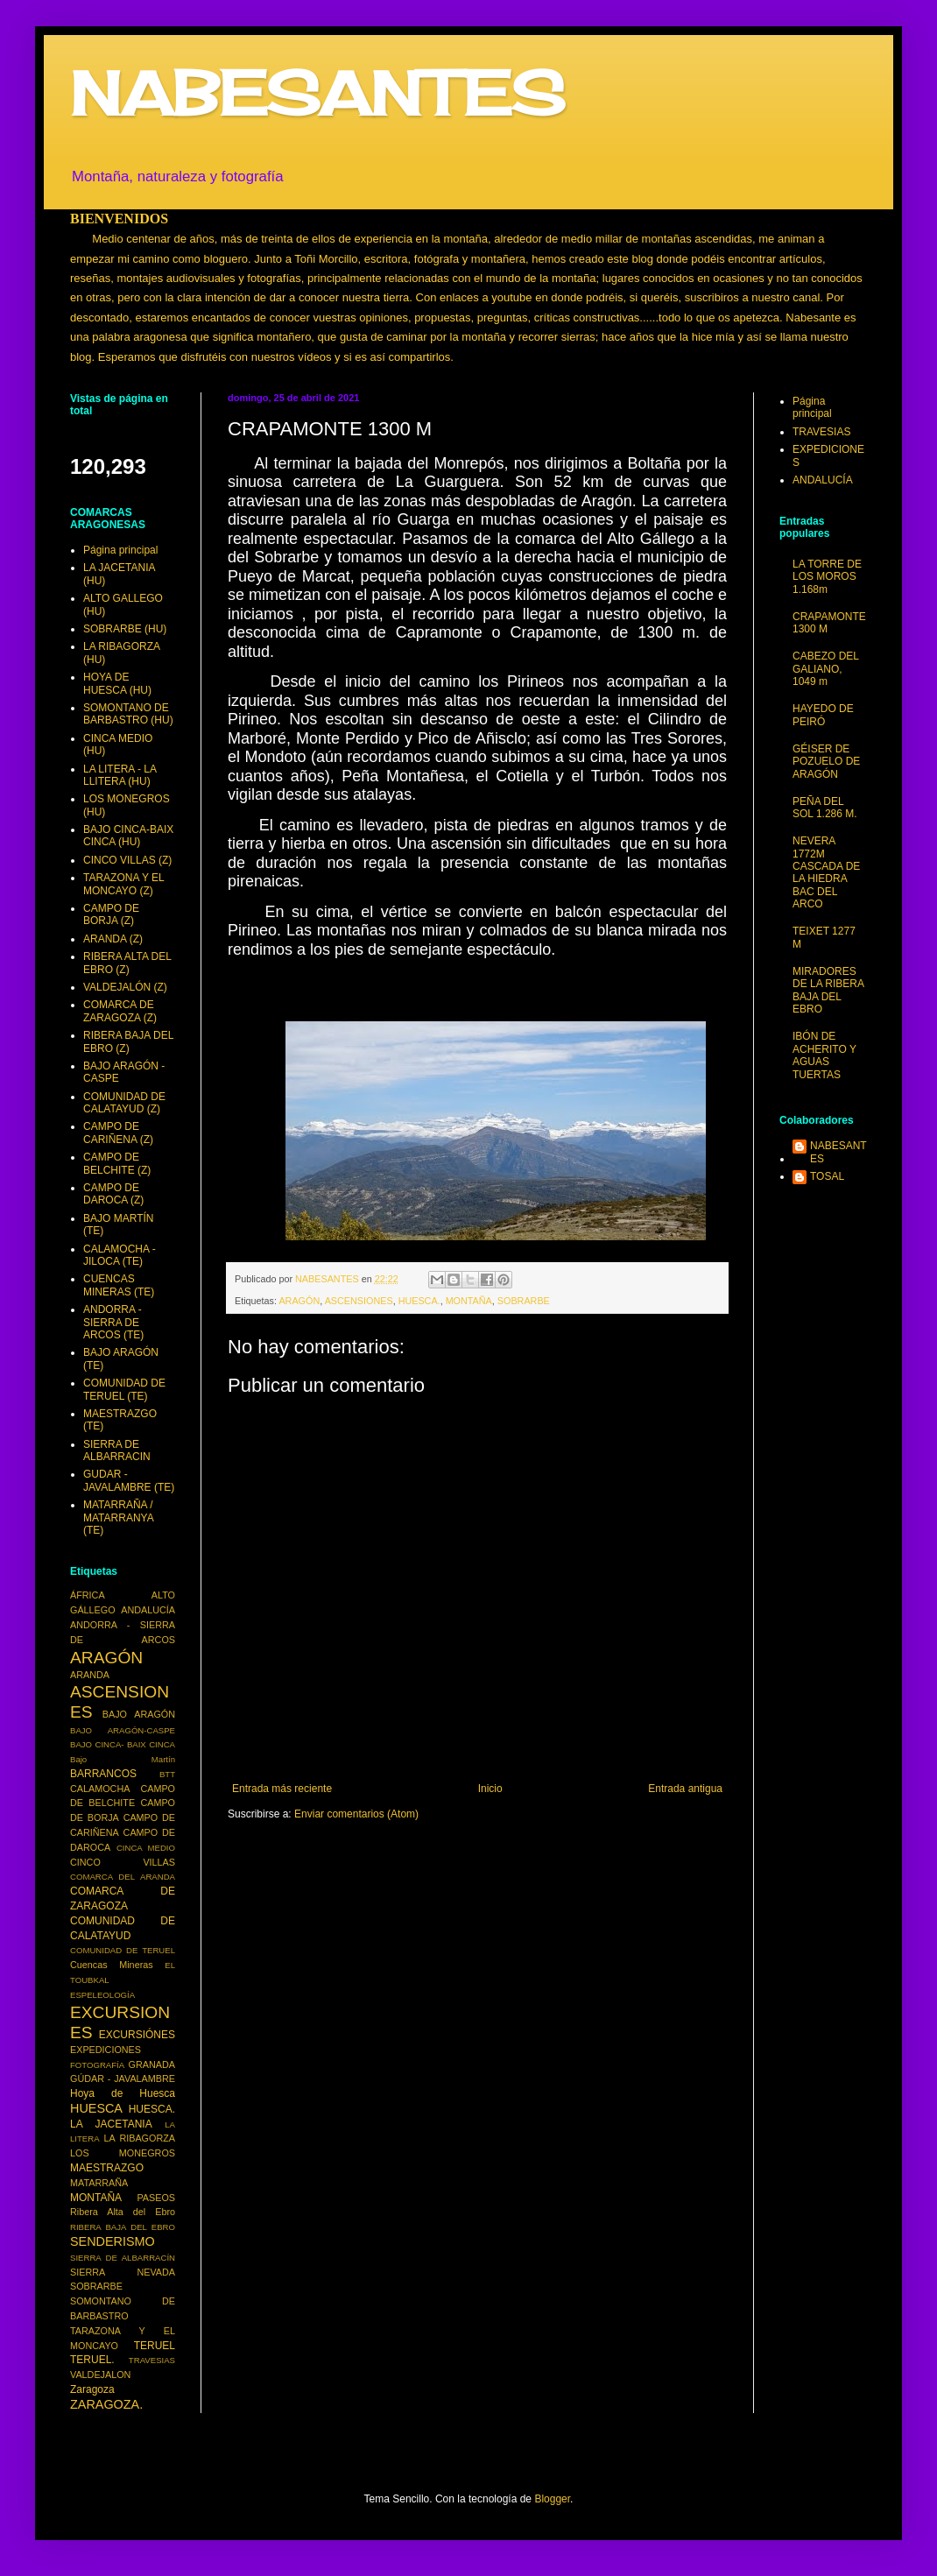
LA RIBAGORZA (139, 2138)
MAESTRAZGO (107, 2168)
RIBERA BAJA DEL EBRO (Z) (128, 1041)
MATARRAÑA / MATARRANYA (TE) (118, 1517)
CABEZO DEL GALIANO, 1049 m (826, 669)
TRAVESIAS (152, 2360)
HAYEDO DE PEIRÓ (823, 714)
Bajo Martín (122, 1759)
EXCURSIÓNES (137, 2035)
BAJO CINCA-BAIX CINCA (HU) (128, 835)
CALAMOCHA (100, 1788)
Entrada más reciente (282, 1788)
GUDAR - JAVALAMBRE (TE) (128, 1480)
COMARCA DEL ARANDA (122, 1876)
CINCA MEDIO (145, 1848)
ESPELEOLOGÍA (102, 1995)
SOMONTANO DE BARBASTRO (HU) (128, 714)
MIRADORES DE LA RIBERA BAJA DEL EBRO (828, 990)
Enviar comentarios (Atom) (356, 1814)
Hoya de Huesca (122, 2093)
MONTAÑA (469, 1300)
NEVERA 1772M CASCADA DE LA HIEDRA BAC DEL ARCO (826, 872)
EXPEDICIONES (105, 2049)
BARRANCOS (103, 1774)
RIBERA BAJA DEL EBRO (122, 2227)
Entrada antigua (685, 1788)
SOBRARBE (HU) (124, 629)
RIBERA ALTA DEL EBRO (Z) (127, 962)
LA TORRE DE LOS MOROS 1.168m (827, 577)
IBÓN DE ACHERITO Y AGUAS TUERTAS (824, 1055)
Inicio (490, 1788)
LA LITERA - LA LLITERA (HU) (119, 775)
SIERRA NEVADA (122, 2272)
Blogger (552, 2499)
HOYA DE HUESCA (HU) (117, 683)
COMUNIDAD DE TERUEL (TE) (124, 1389)
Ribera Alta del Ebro (122, 2211)
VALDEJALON (100, 2374)
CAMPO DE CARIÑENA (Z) (118, 1132)
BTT (167, 1774)
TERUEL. (92, 2360)
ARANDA (89, 1674)
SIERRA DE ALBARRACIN (117, 1450)
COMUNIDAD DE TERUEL (122, 1950)
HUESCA (96, 2108)
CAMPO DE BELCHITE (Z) (117, 1163)
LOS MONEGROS (122, 2153)
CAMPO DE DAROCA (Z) (113, 1194)
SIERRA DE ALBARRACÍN (122, 2257)
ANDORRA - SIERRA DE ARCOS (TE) (113, 1322)
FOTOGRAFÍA (97, 2065)
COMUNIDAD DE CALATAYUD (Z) (124, 1102)
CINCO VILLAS (122, 1862)
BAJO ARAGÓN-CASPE (122, 1730)
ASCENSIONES (359, 1300)
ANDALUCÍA (148, 1610)
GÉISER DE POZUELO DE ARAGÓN (826, 761)
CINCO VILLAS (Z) (127, 860)
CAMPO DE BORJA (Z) (111, 914)
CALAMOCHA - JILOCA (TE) (119, 1255)
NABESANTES (317, 93)
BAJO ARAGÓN (138, 1714)
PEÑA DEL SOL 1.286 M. (825, 807)
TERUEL (154, 2346)
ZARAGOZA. (106, 2404)
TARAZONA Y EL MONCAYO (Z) (123, 884)
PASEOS (156, 2197)
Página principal (120, 550)
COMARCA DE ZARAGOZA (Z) (120, 1011)
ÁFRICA (87, 1595)
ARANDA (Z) (113, 939)
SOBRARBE (523, 1300)
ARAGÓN (299, 1300)
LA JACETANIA (111, 2124)
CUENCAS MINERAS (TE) (118, 1285)
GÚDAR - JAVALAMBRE (122, 2078)
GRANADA (152, 2064)
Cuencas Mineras (111, 1964)
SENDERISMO (112, 2241)
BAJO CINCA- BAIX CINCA (122, 1744)
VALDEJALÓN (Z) (125, 987)
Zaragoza (92, 2389)
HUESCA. (419, 1300)
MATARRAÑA (99, 2182)
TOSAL (827, 1176)
